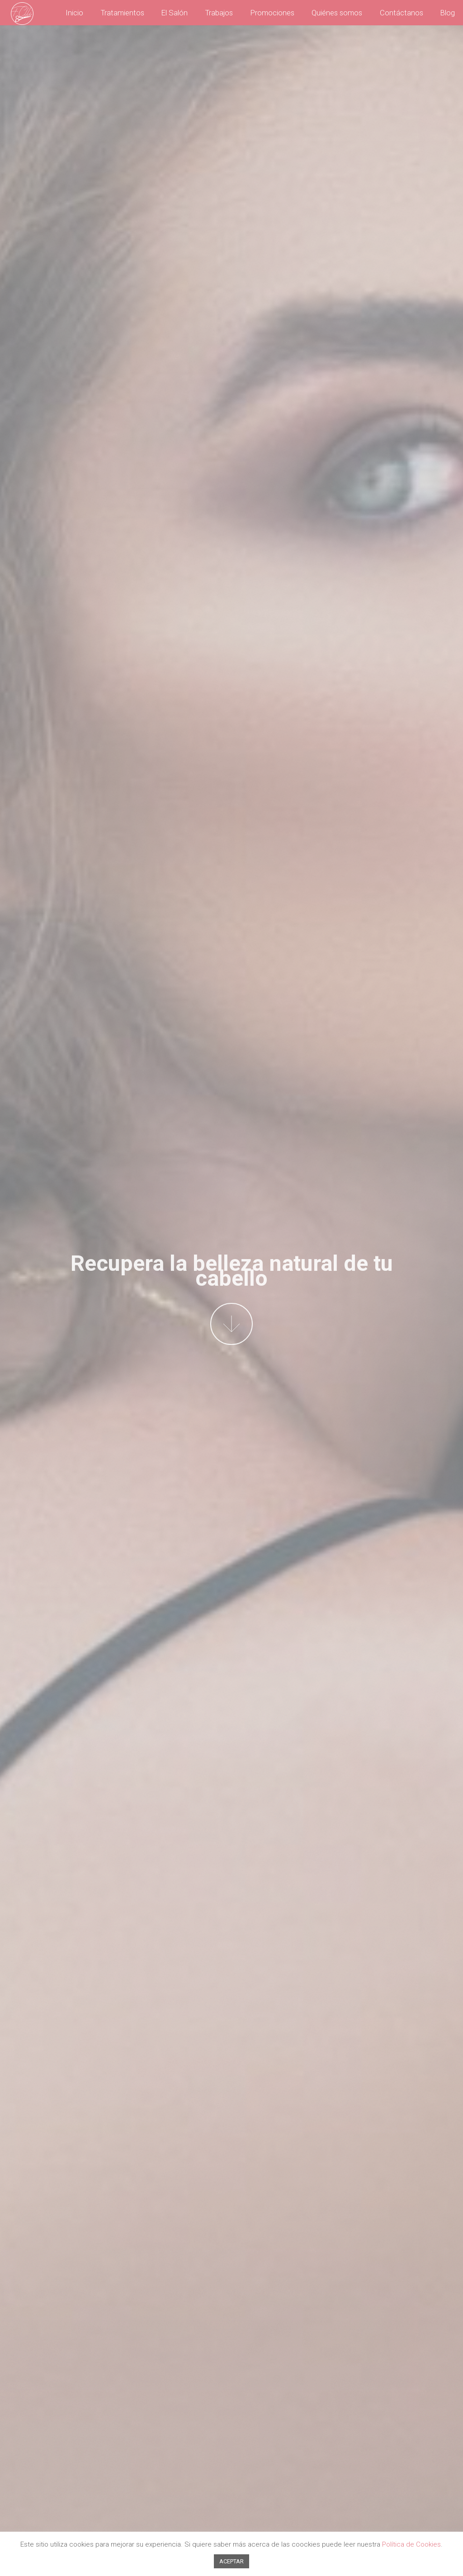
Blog (447, 12)
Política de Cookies (411, 2544)
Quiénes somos (337, 12)
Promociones (272, 12)
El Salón (174, 12)
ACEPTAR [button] (231, 2561)
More (231, 1324)
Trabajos (219, 12)
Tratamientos (122, 12)
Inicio (74, 12)
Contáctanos (401, 12)
